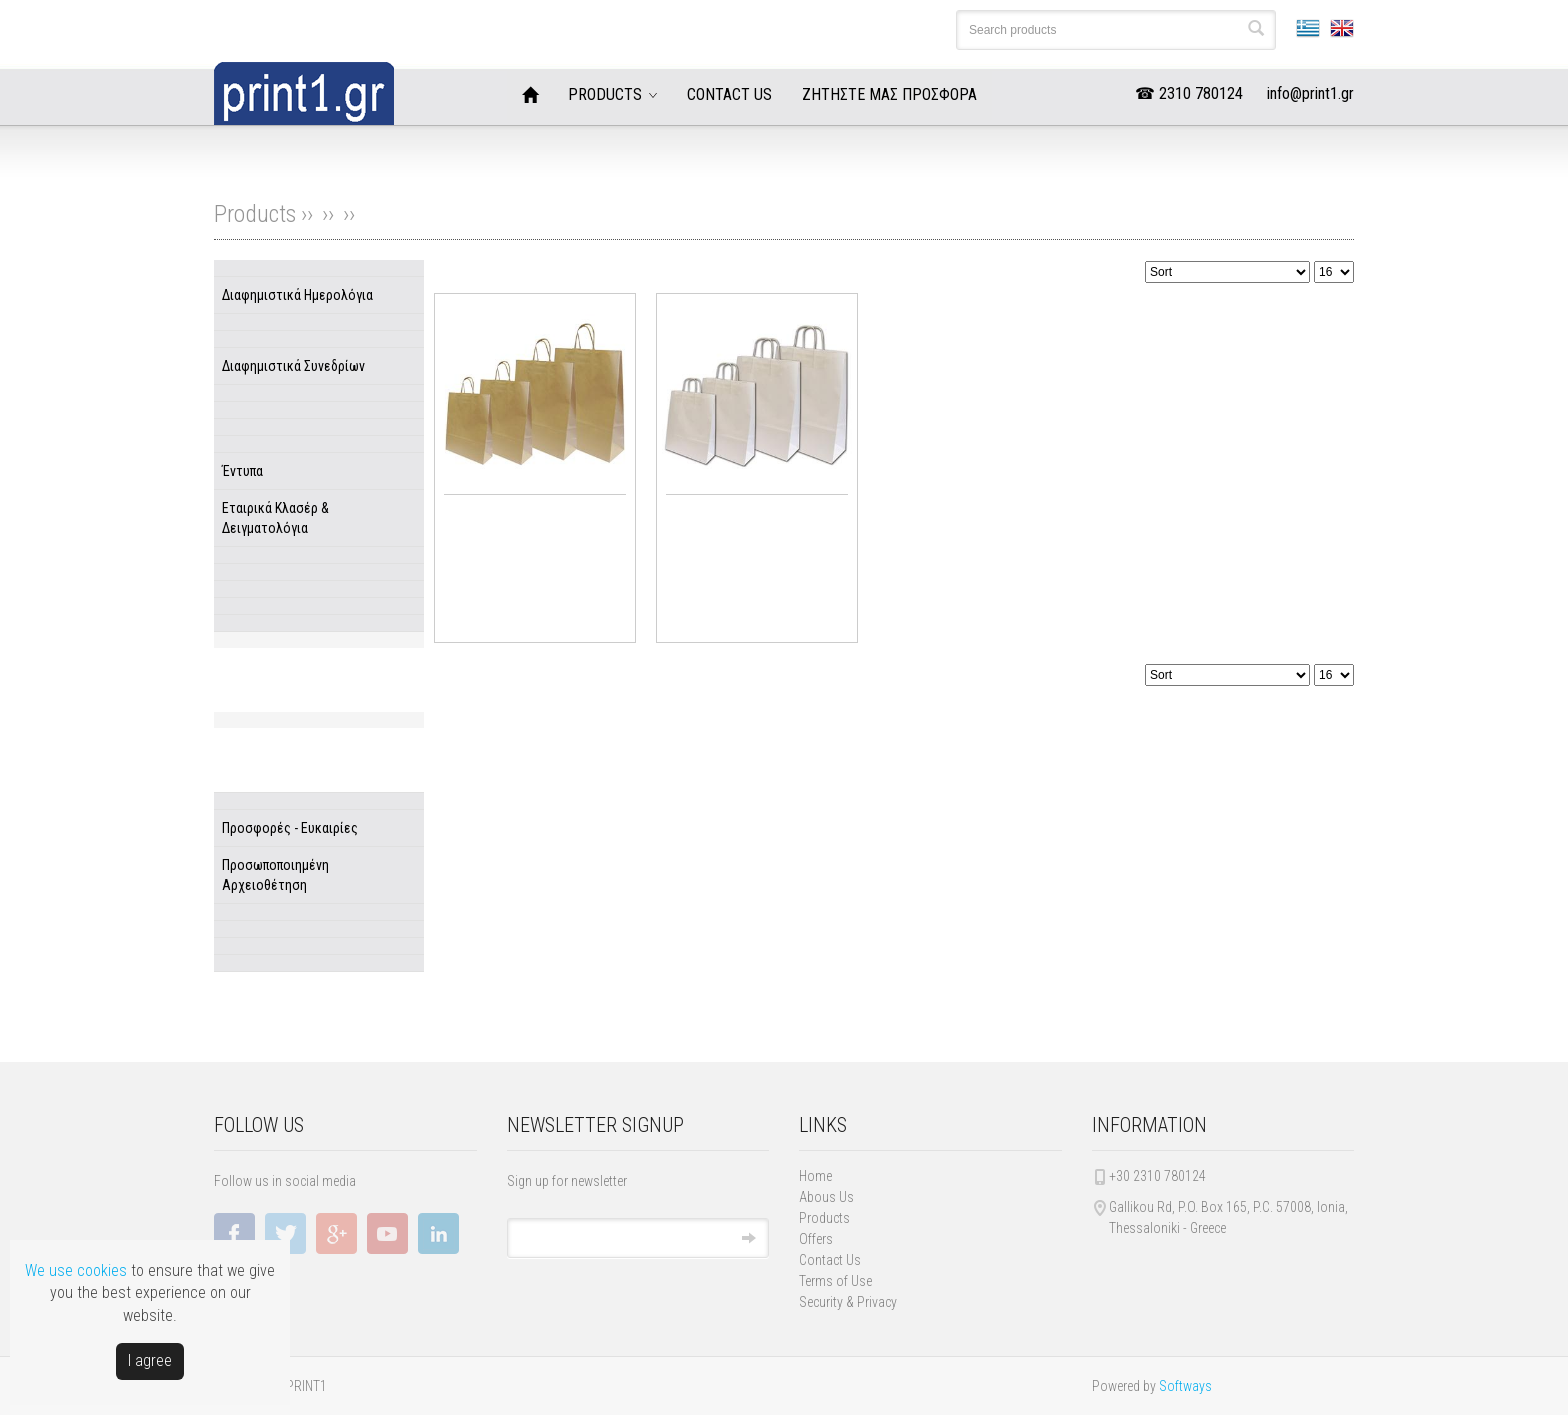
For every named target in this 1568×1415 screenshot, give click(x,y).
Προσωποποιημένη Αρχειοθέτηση (275, 875)
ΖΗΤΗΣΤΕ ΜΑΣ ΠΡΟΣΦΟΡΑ (889, 94)
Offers (816, 1239)
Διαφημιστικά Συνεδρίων (293, 366)
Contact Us (830, 1260)
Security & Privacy (848, 1302)
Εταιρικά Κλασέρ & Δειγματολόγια (275, 518)
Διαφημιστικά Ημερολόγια (297, 295)
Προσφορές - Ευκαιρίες (290, 828)
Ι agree (150, 1360)
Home (815, 1176)
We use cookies (76, 1270)
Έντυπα (242, 471)
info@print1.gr (1310, 93)
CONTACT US (729, 94)
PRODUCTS (605, 94)
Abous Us (826, 1197)
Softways (1185, 1386)
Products (824, 1218)
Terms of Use (835, 1281)
